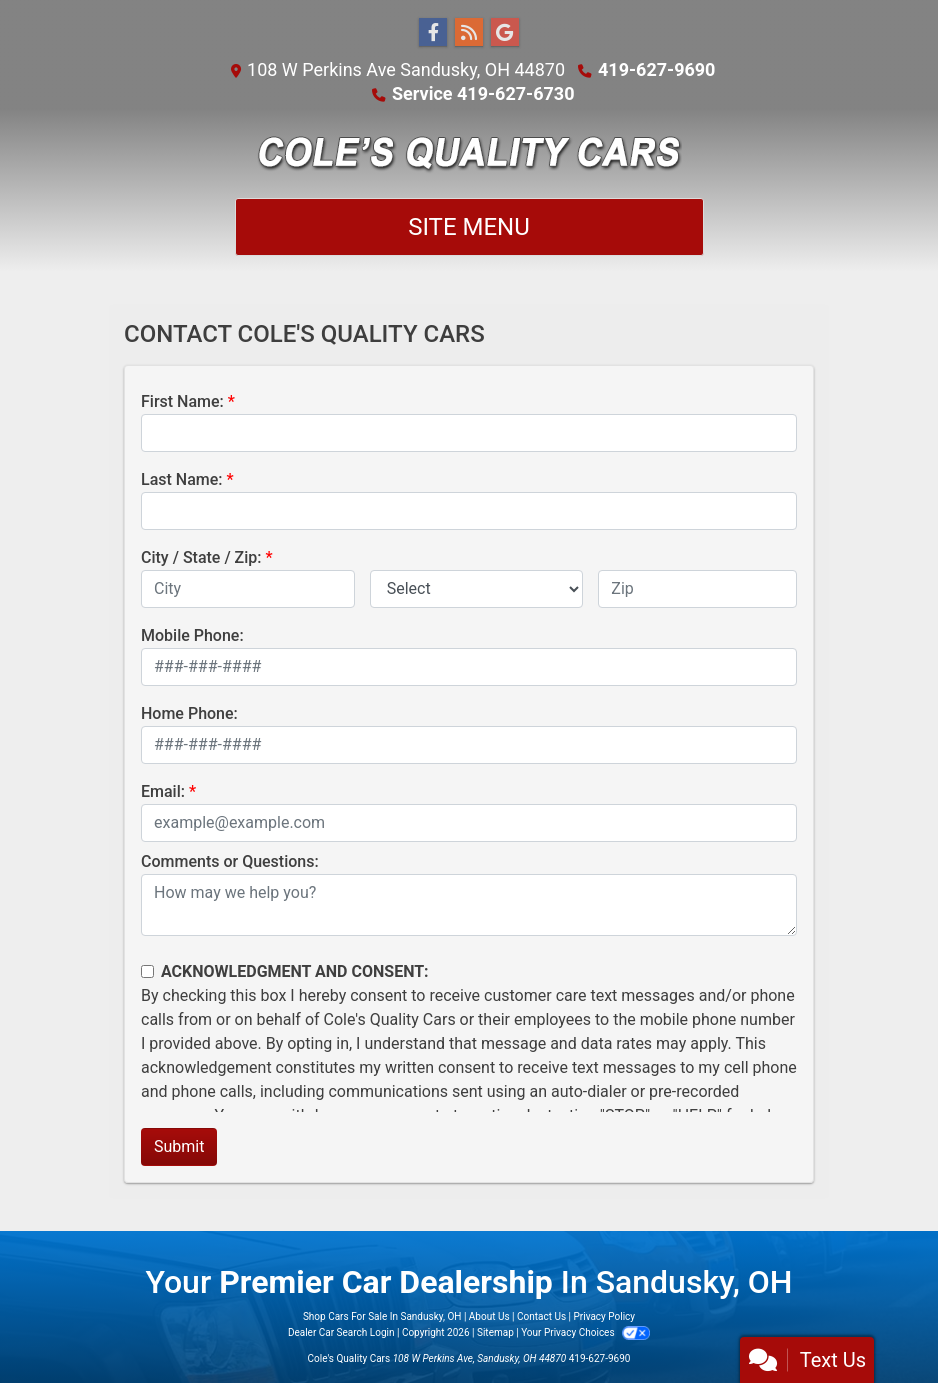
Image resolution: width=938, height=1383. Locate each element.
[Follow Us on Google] (505, 33)
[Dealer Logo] (469, 152)
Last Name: (182, 479)
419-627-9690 (656, 69)
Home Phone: (189, 713)
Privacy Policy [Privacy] (605, 1316)
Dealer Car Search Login (341, 1332)
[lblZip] (697, 589)
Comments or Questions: (230, 861)
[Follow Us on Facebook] (433, 33)
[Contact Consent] (147, 971)
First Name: (182, 401)
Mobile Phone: (192, 635)
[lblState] (477, 589)
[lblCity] (248, 589)
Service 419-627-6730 (483, 93)
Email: (163, 791)
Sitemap (495, 1332)
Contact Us (541, 1316)
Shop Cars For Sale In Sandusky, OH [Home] (382, 1316)
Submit (179, 1146)
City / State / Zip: (201, 557)
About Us (489, 1316)
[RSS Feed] (469, 33)
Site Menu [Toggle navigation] (469, 227)
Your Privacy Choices (585, 1332)
